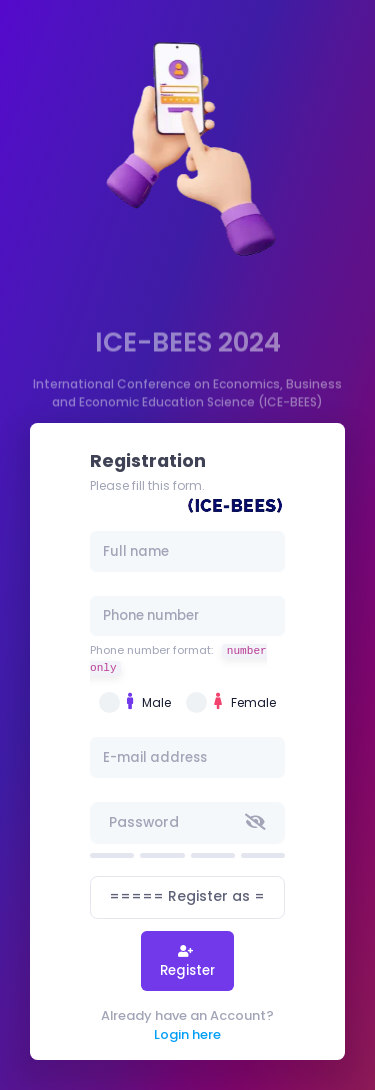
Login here (187, 1034)
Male (149, 702)
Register (187, 970)
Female (245, 702)
